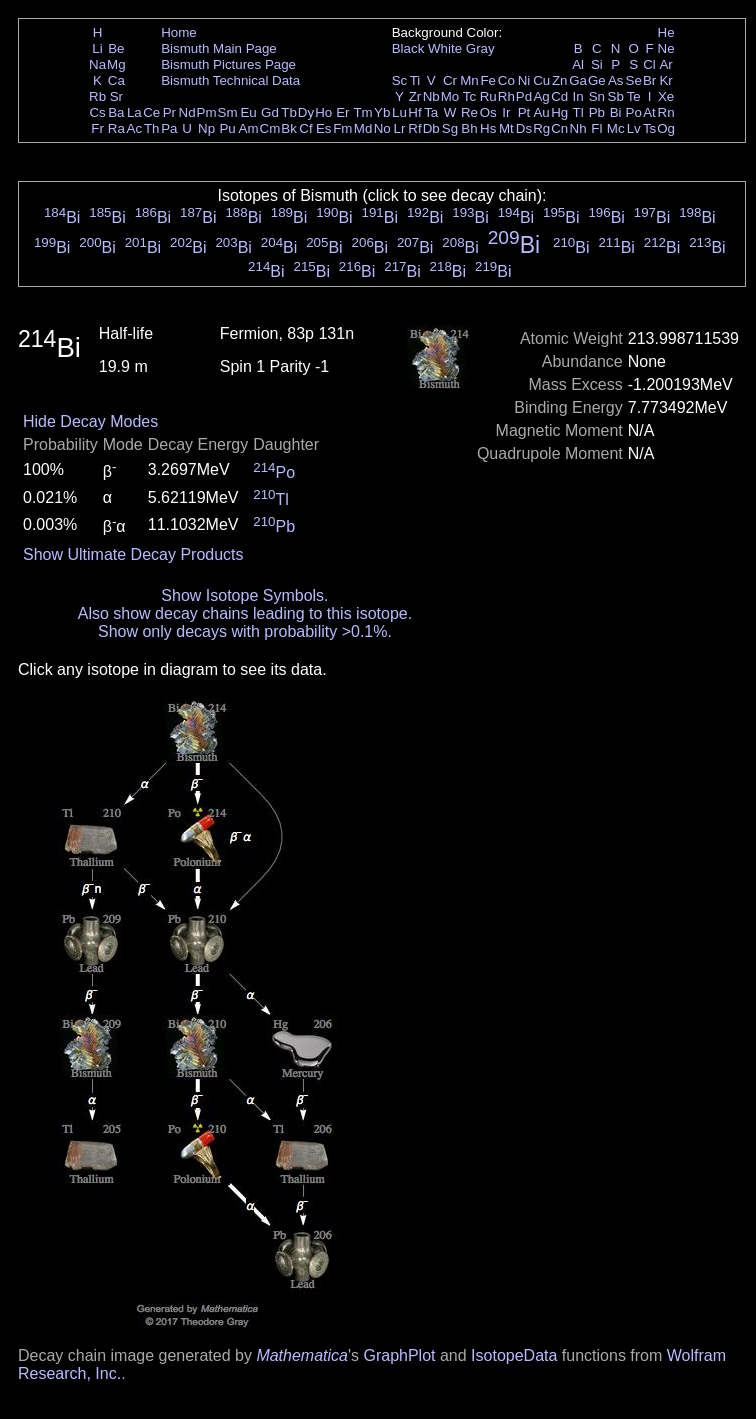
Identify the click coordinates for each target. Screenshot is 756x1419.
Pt (524, 112)
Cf (305, 128)
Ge (597, 80)
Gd (270, 112)
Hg (559, 112)
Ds (524, 128)
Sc (400, 80)
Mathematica (302, 1355)
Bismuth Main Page (219, 48)
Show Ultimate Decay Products (133, 554)
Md (363, 128)
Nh (578, 128)
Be (116, 48)
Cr (450, 80)
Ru (488, 96)
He (666, 32)
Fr (97, 128)
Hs (488, 128)
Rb (97, 96)
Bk (289, 128)
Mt (506, 128)
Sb (616, 96)
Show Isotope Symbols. (244, 595)
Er (342, 112)
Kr (665, 80)
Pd (524, 96)
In (578, 96)
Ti (415, 80)
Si (597, 64)
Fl (596, 128)
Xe (666, 96)
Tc (469, 96)
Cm (270, 128)
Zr (415, 96)
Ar (665, 64)
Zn (560, 80)
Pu (227, 128)
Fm (342, 128)
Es (324, 128)
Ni (524, 80)
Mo (450, 96)
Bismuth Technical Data (230, 80)
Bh (469, 128)
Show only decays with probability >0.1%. (245, 631)
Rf (414, 128)
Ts (649, 128)
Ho (323, 112)
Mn (469, 80)
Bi (616, 112)
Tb (289, 112)
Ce (151, 112)
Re (469, 112)
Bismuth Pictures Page (228, 64)
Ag (541, 96)
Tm (362, 112)
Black (408, 48)
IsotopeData (514, 1355)
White (445, 48)
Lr (400, 128)
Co (506, 80)
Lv (634, 128)
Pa (169, 128)
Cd (559, 96)
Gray (480, 48)
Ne (666, 48)
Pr (169, 112)
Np (206, 128)
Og (666, 128)
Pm (207, 112)
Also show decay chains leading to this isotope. (245, 613)
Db (431, 128)
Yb (382, 112)
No (382, 128)
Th (152, 128)
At (649, 112)
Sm (228, 112)
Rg (541, 128)
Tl (578, 112)
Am (249, 128)
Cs (97, 112)
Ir (506, 112)
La (134, 112)
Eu (248, 112)
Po (634, 112)
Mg (116, 64)
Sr (116, 96)
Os (488, 112)
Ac (135, 128)
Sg (450, 128)
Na (97, 64)
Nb (431, 96)
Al (578, 64)
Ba (116, 112)
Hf (414, 112)
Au (541, 112)
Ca (116, 80)
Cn (559, 128)
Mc (616, 128)
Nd (187, 112)
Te (634, 96)
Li (97, 48)
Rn (666, 112)
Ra (116, 128)
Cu (541, 80)
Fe (488, 80)
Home (179, 32)
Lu (399, 112)
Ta (431, 112)
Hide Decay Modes (90, 421)
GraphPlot (399, 1355)
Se (634, 80)
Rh (506, 96)
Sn (597, 96)
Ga (578, 80)
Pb (597, 112)
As (616, 80)
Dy (306, 112)
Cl (649, 64)
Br (649, 80)
